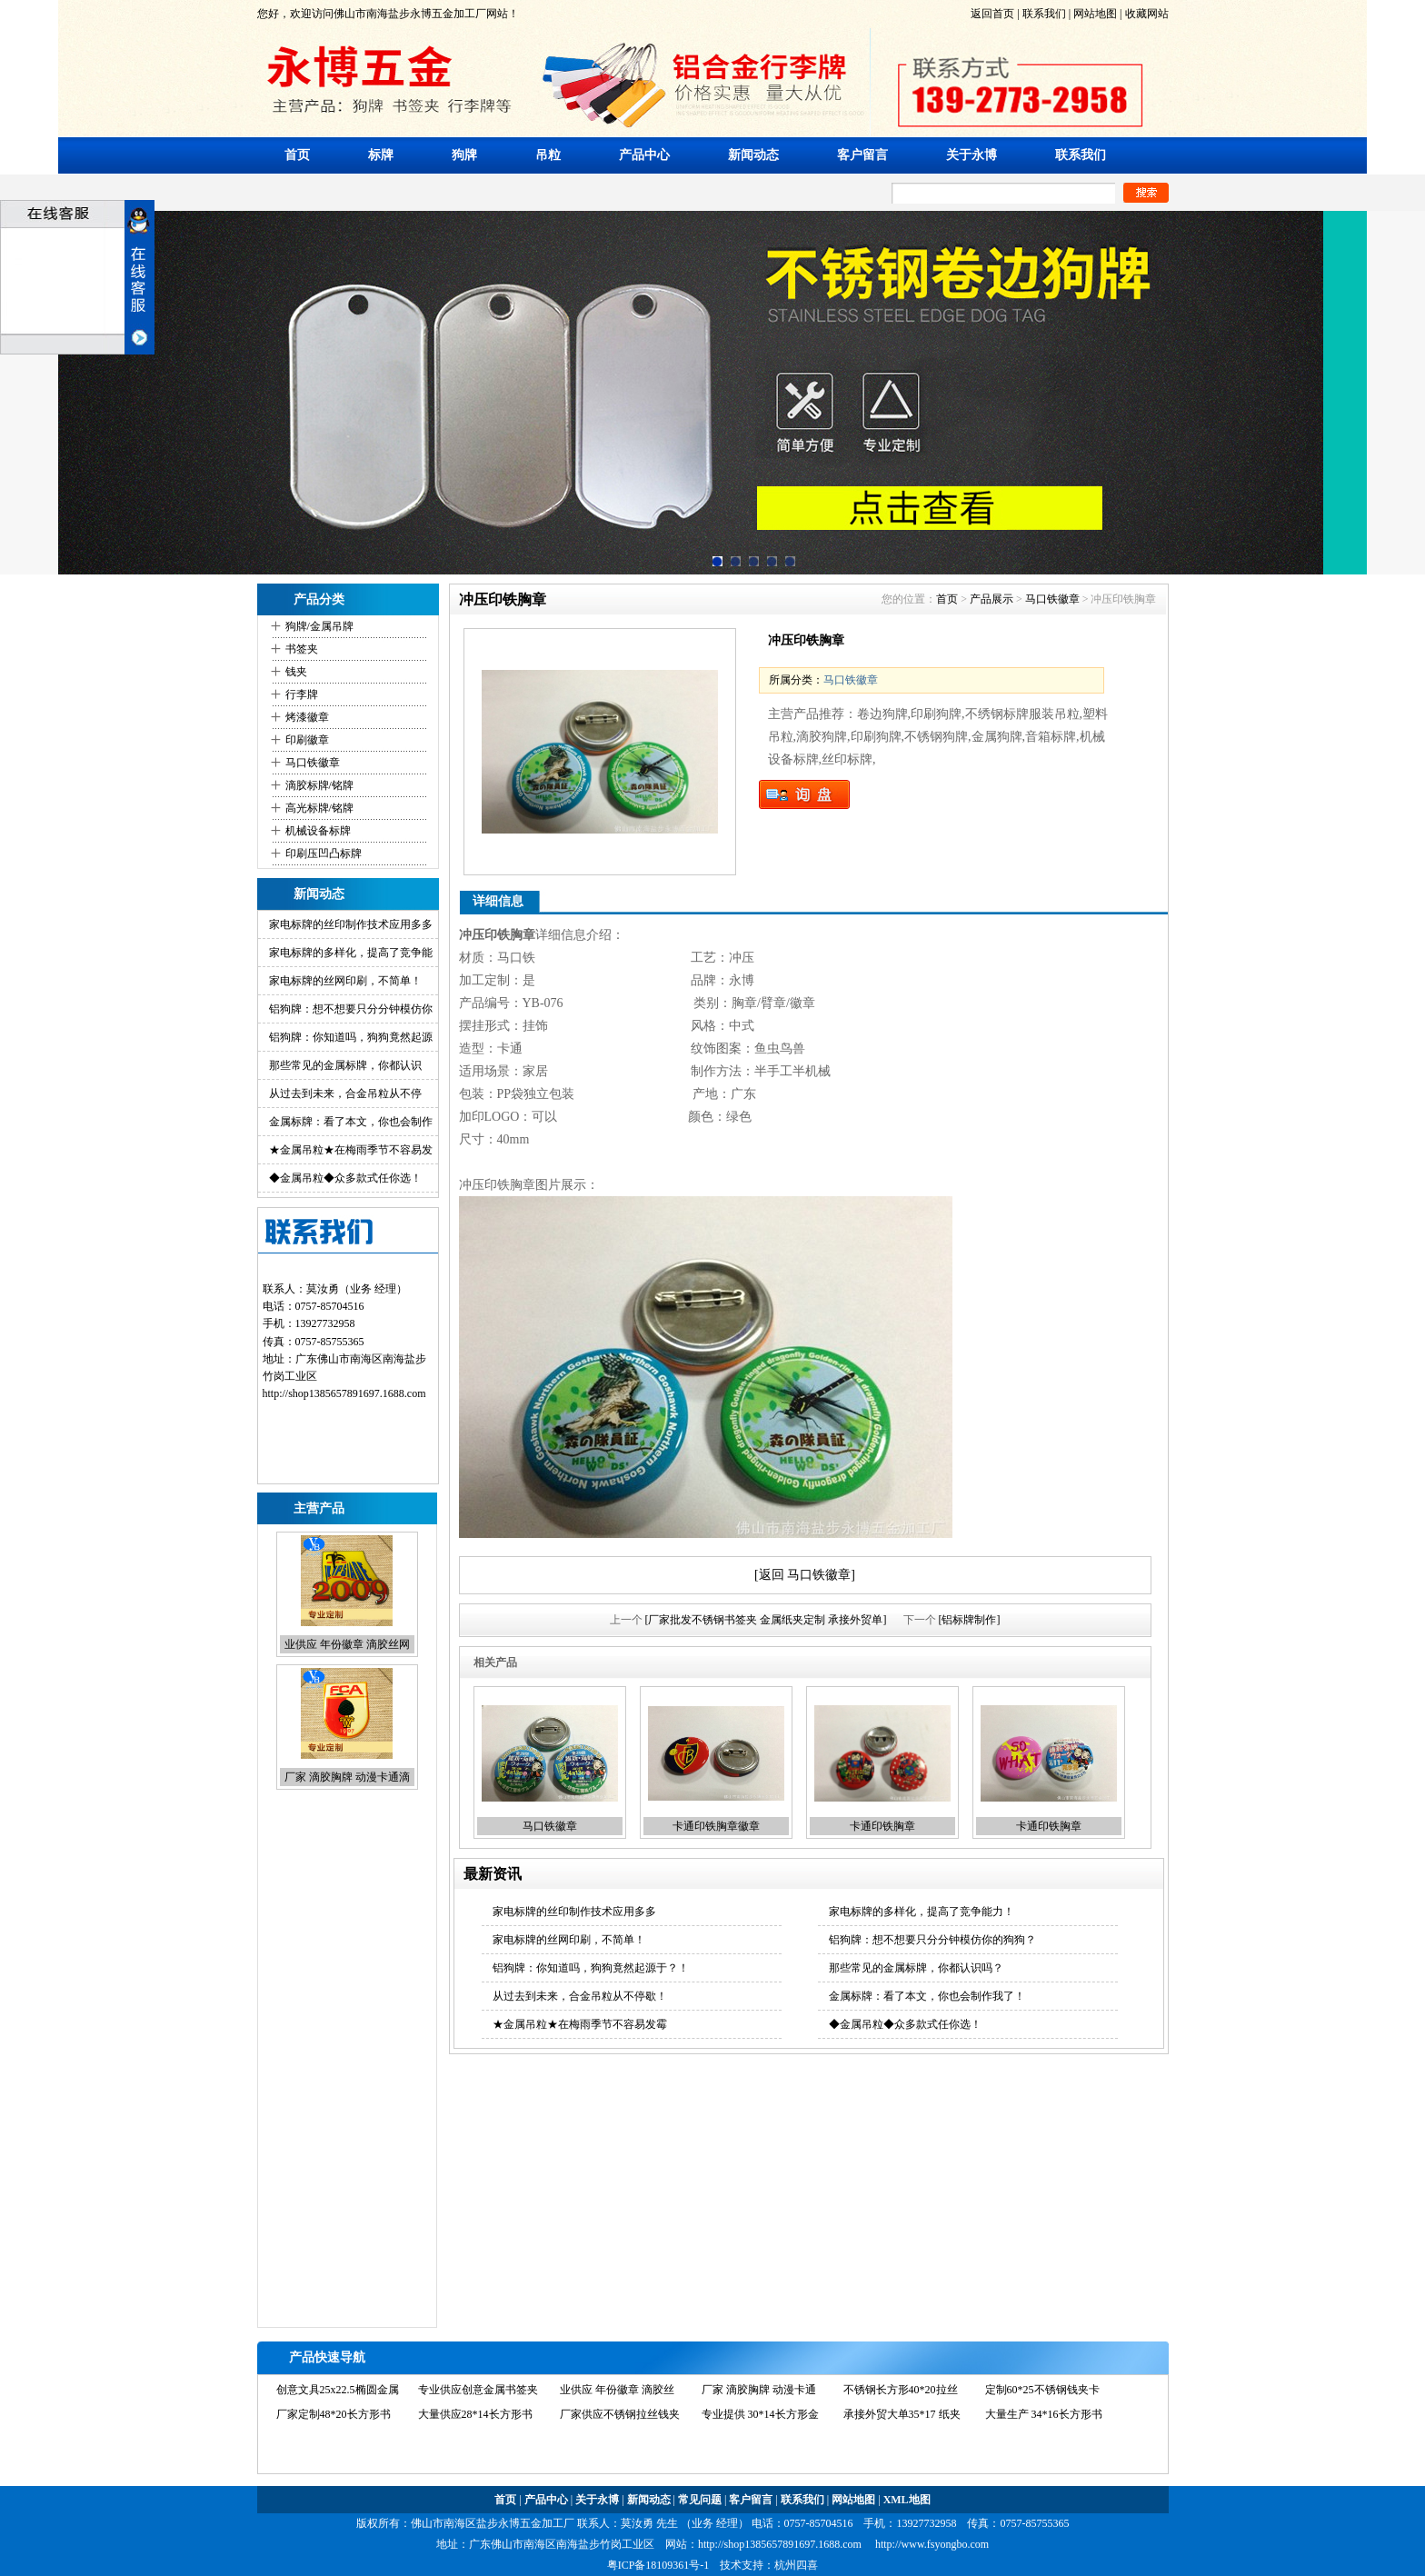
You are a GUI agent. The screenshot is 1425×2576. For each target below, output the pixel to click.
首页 (297, 155)
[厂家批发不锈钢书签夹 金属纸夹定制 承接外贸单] (766, 1619)
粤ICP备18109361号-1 (658, 2565)
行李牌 (301, 694)
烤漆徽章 (307, 717)
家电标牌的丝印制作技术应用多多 (351, 924)
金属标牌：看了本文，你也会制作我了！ (927, 1996)
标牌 (381, 155)
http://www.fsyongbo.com (932, 2544)
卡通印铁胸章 (882, 1826)
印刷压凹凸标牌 (323, 853)
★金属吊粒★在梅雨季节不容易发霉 (580, 2024)
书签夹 (301, 649)
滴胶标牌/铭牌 (319, 785)
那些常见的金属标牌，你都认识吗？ (916, 1968)
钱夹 (296, 671)
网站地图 (1095, 13)
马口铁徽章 (312, 762)
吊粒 (548, 155)
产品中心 (644, 155)
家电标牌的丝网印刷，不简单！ (345, 980)
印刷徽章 (307, 740)
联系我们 (1043, 13)
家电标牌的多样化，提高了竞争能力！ (921, 1911)
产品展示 (991, 599)
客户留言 (862, 155)
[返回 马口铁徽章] (804, 1575)
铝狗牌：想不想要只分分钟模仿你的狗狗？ (932, 1939)
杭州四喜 (796, 2565)
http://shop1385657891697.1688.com (780, 2544)
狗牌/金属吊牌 (319, 626)
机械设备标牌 (318, 830)
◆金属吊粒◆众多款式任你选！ (345, 1178)
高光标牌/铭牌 (319, 808)
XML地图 (907, 2499)
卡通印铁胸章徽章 (716, 1826)
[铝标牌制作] (970, 1619)
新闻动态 (753, 155)
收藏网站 (1145, 13)
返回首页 (992, 13)
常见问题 (700, 2499)
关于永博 (971, 155)
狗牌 (464, 155)
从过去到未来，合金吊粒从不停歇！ (580, 1996)
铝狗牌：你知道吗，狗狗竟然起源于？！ (591, 1968)
